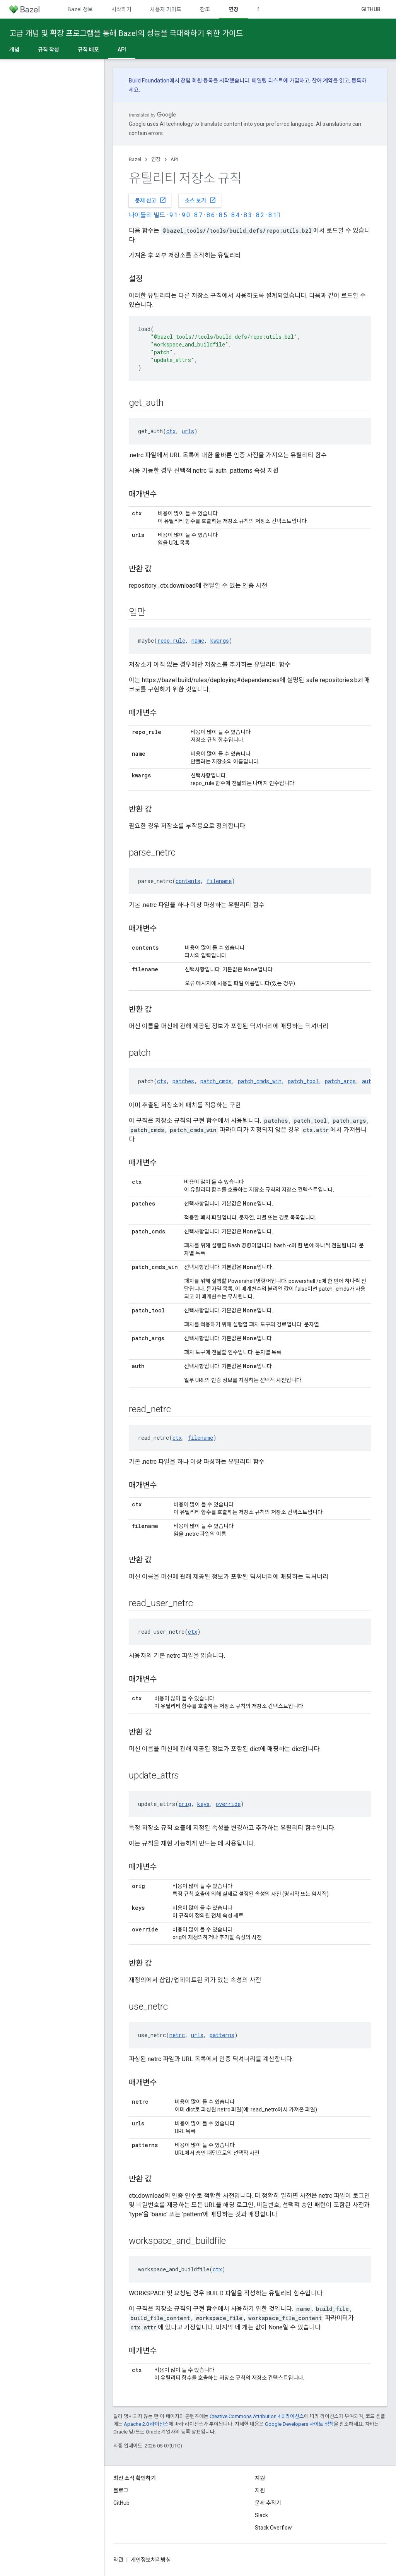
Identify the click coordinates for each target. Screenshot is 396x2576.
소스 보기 (200, 200)
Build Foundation (149, 80)
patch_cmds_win (260, 1081)
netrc (177, 2035)
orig (185, 1804)
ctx (171, 431)
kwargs (219, 640)
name (197, 640)
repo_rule (171, 640)
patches (183, 1081)
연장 (155, 159)
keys (203, 1804)
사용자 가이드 (165, 9)
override (228, 1804)
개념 (14, 49)
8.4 (235, 215)
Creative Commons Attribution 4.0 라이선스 (257, 2416)
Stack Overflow (273, 2528)
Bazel (135, 159)
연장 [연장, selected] (234, 9)
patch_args (340, 1081)
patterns (222, 2035)
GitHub (371, 9)
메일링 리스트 (267, 80)
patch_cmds (216, 1081)
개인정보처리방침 (151, 2560)
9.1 (173, 215)
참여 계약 (322, 80)
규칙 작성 (48, 49)
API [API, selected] (122, 49)
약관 (118, 2560)
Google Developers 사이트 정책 (299, 2424)
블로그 (120, 2490)
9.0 (186, 215)
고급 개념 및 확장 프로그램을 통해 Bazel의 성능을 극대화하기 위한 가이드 (126, 33)
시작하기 (121, 9)
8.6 (211, 215)
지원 (260, 2490)
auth (368, 1081)
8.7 (198, 215)
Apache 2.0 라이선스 (146, 2424)
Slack (261, 2515)
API (174, 159)
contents (188, 881)
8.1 (274, 215)
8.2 (260, 215)
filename (219, 881)
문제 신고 (150, 200)
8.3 (248, 215)
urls (188, 431)
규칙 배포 (88, 49)
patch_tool (303, 1081)
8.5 (223, 215)
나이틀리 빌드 (147, 215)
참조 (205, 9)
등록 (357, 80)
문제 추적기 (268, 2503)
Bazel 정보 (80, 9)
